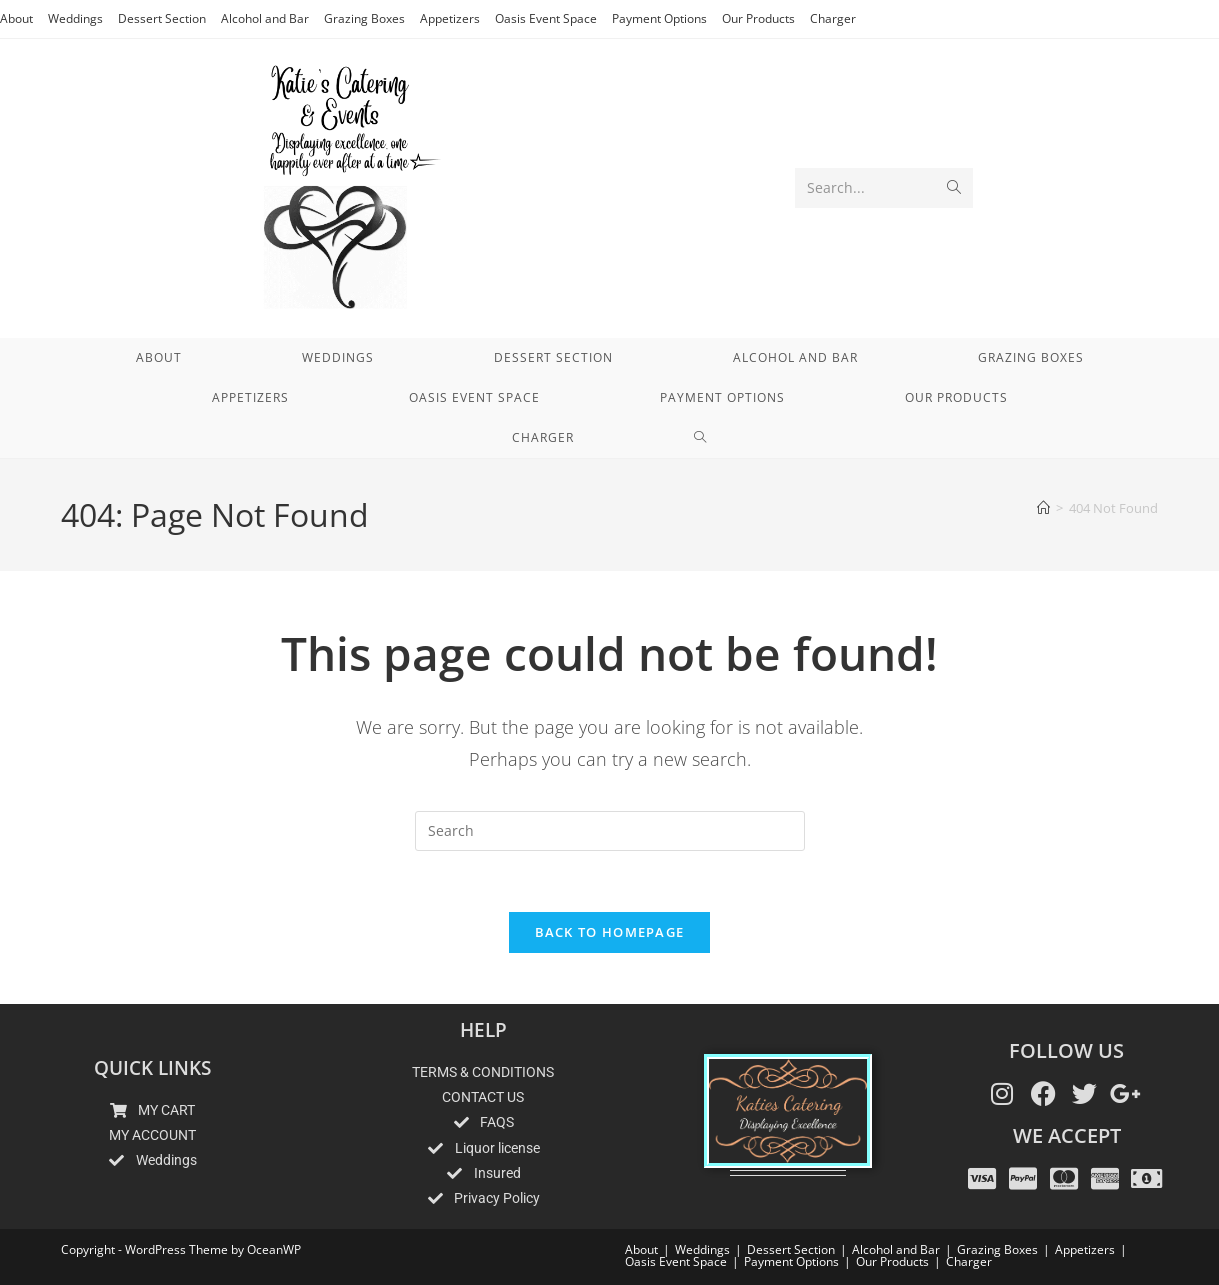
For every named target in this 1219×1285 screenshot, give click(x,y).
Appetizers (450, 18)
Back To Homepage (610, 932)
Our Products (758, 18)
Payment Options (659, 18)
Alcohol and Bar (265, 18)
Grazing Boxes (364, 18)
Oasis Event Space (546, 18)
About (16, 18)
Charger (833, 18)
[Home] (1043, 508)
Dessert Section (162, 18)
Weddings (75, 18)
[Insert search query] (610, 831)
